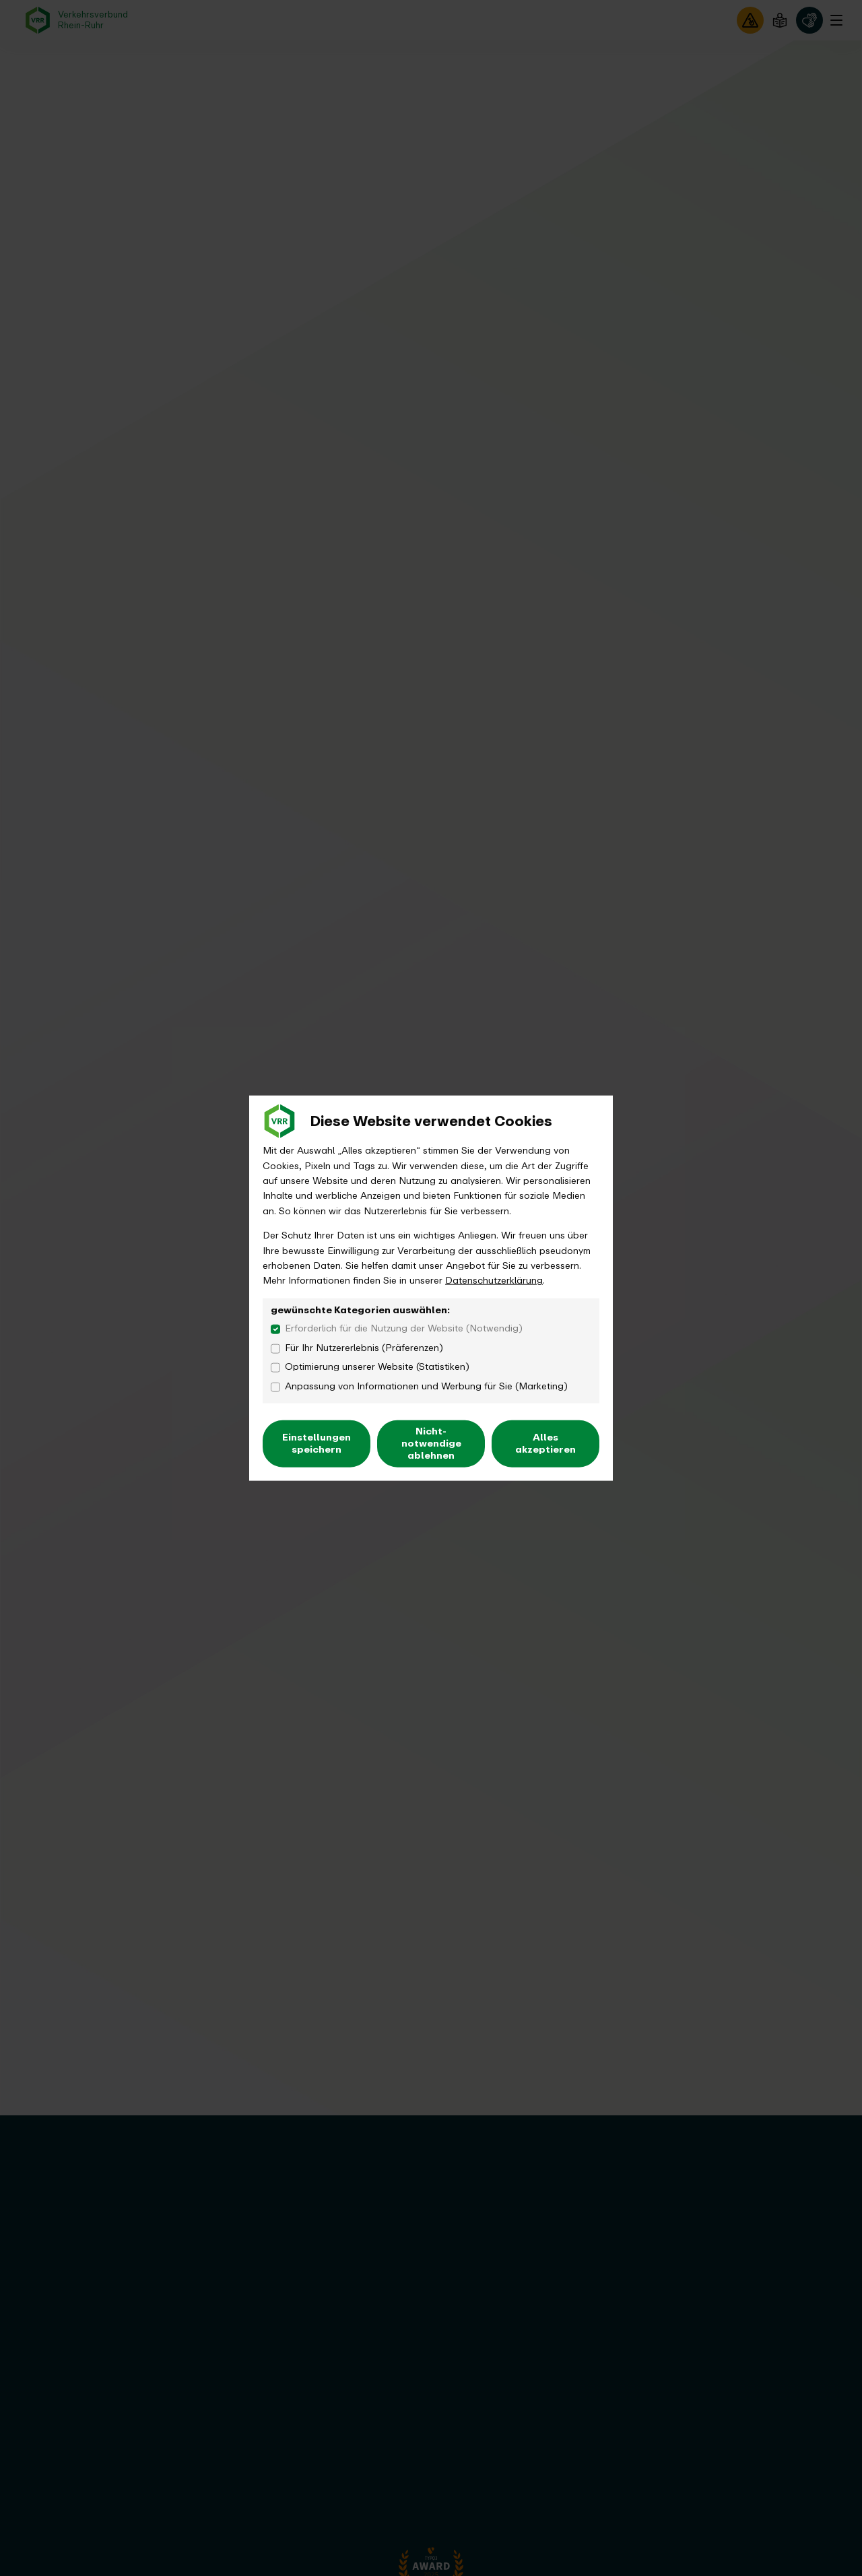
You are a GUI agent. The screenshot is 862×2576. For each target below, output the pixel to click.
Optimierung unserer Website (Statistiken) (377, 1367)
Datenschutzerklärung (494, 1280)
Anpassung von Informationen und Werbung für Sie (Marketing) (426, 1386)
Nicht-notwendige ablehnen (431, 1443)
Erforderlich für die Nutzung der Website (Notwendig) (404, 1328)
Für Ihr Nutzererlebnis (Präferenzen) (364, 1347)
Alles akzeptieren (545, 1443)
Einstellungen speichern (316, 1443)
